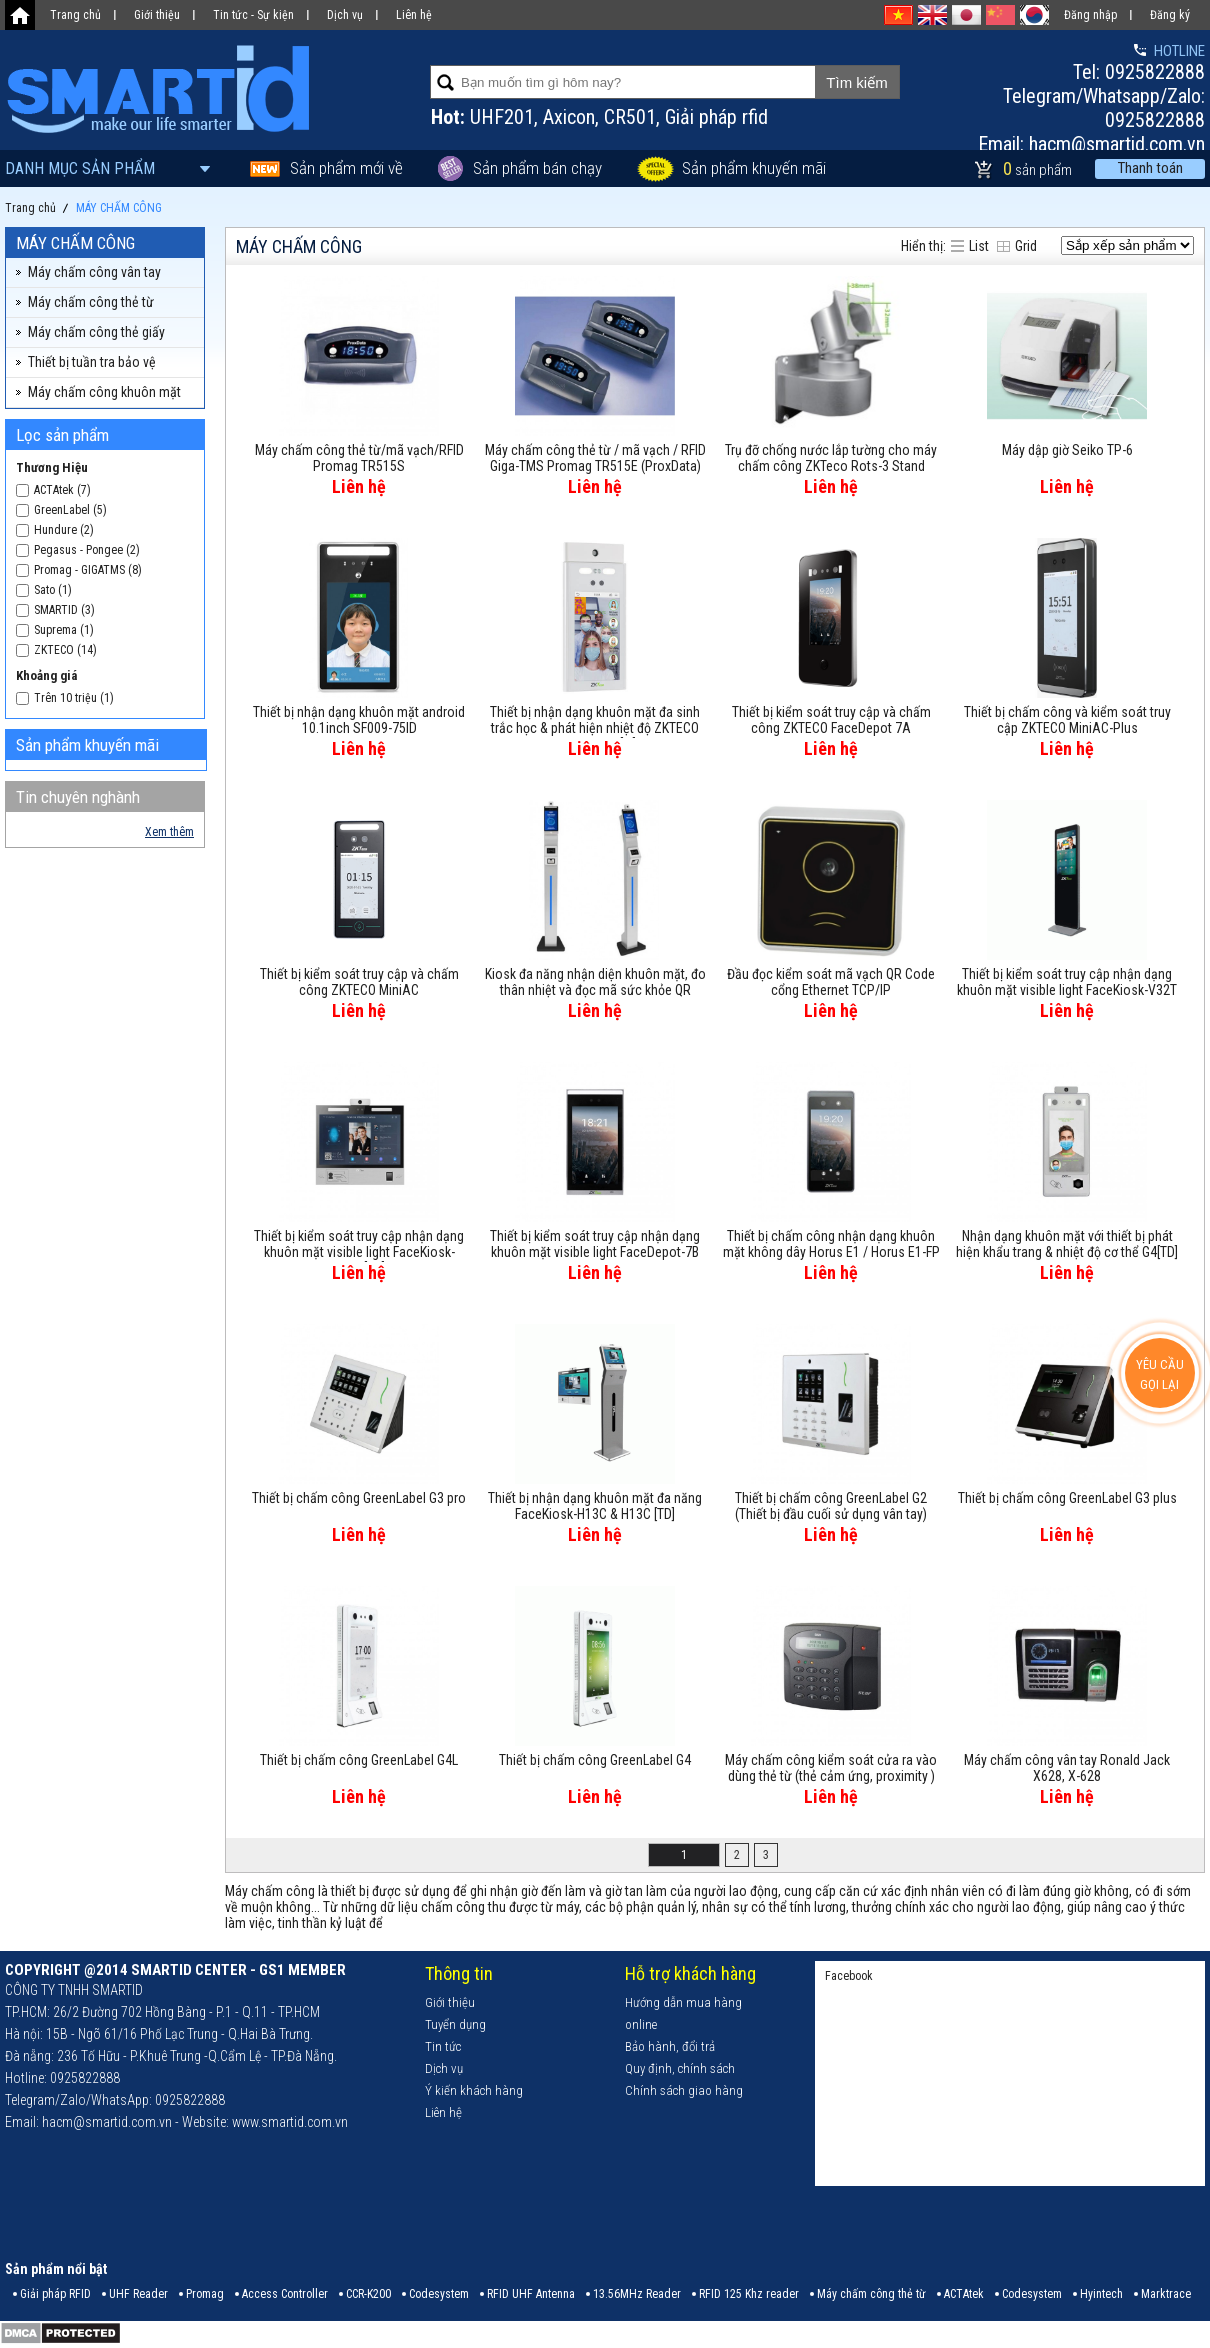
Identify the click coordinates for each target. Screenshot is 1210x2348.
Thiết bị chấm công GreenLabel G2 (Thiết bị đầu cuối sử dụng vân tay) (831, 1506)
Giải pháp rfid (716, 117)
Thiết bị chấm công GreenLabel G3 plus (1067, 1498)
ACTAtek (964, 2294)
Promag (205, 2294)
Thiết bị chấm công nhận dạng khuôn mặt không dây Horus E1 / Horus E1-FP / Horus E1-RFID (831, 1245)
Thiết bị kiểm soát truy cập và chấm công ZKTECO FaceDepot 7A (831, 720)
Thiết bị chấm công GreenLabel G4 (595, 1760)
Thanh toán (1150, 168)
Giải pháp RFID (55, 2294)
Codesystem (439, 2294)
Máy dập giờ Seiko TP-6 (1067, 450)
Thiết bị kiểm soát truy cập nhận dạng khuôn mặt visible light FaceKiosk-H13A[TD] (359, 1245)
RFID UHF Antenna (531, 2294)
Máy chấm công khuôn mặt (104, 392)
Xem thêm (169, 832)
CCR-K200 (368, 2294)
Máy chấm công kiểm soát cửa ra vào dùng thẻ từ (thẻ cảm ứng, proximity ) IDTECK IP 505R (831, 1769)
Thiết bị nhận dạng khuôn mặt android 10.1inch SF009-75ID (359, 720)
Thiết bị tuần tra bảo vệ (92, 362)
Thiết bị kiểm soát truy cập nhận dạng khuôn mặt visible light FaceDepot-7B (595, 1244)
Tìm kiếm (856, 82)
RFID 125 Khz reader (749, 2294)
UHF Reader (138, 2294)
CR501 (630, 117)
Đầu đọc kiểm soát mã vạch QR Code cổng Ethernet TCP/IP (831, 982)
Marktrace (1166, 2294)
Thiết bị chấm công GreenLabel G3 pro (359, 1498)
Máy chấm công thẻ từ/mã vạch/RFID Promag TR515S (359, 458)
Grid (1026, 246)
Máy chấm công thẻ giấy (96, 332)
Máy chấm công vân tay (94, 272)
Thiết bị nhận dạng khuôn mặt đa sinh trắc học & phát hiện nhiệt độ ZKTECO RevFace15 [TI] (595, 721)
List (979, 246)
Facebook (849, 1976)
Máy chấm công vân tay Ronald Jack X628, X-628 (1067, 1768)
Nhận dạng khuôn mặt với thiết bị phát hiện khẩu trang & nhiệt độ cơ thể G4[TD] (1067, 1244)
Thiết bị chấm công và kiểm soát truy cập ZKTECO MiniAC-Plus (1067, 720)
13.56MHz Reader (637, 2294)
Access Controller (285, 2294)
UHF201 (502, 117)
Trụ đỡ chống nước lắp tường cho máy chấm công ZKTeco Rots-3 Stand (831, 458)
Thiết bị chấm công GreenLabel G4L (359, 1760)
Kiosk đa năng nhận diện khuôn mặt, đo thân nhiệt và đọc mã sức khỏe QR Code (595, 983)
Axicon (569, 117)
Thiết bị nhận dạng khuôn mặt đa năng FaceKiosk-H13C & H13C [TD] (595, 1506)
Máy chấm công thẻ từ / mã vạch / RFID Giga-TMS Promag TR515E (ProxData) (595, 458)
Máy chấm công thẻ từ (91, 302)
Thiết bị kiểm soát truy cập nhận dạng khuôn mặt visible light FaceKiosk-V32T (1067, 982)
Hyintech (1101, 2294)
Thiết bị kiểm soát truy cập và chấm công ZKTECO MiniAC (359, 982)
